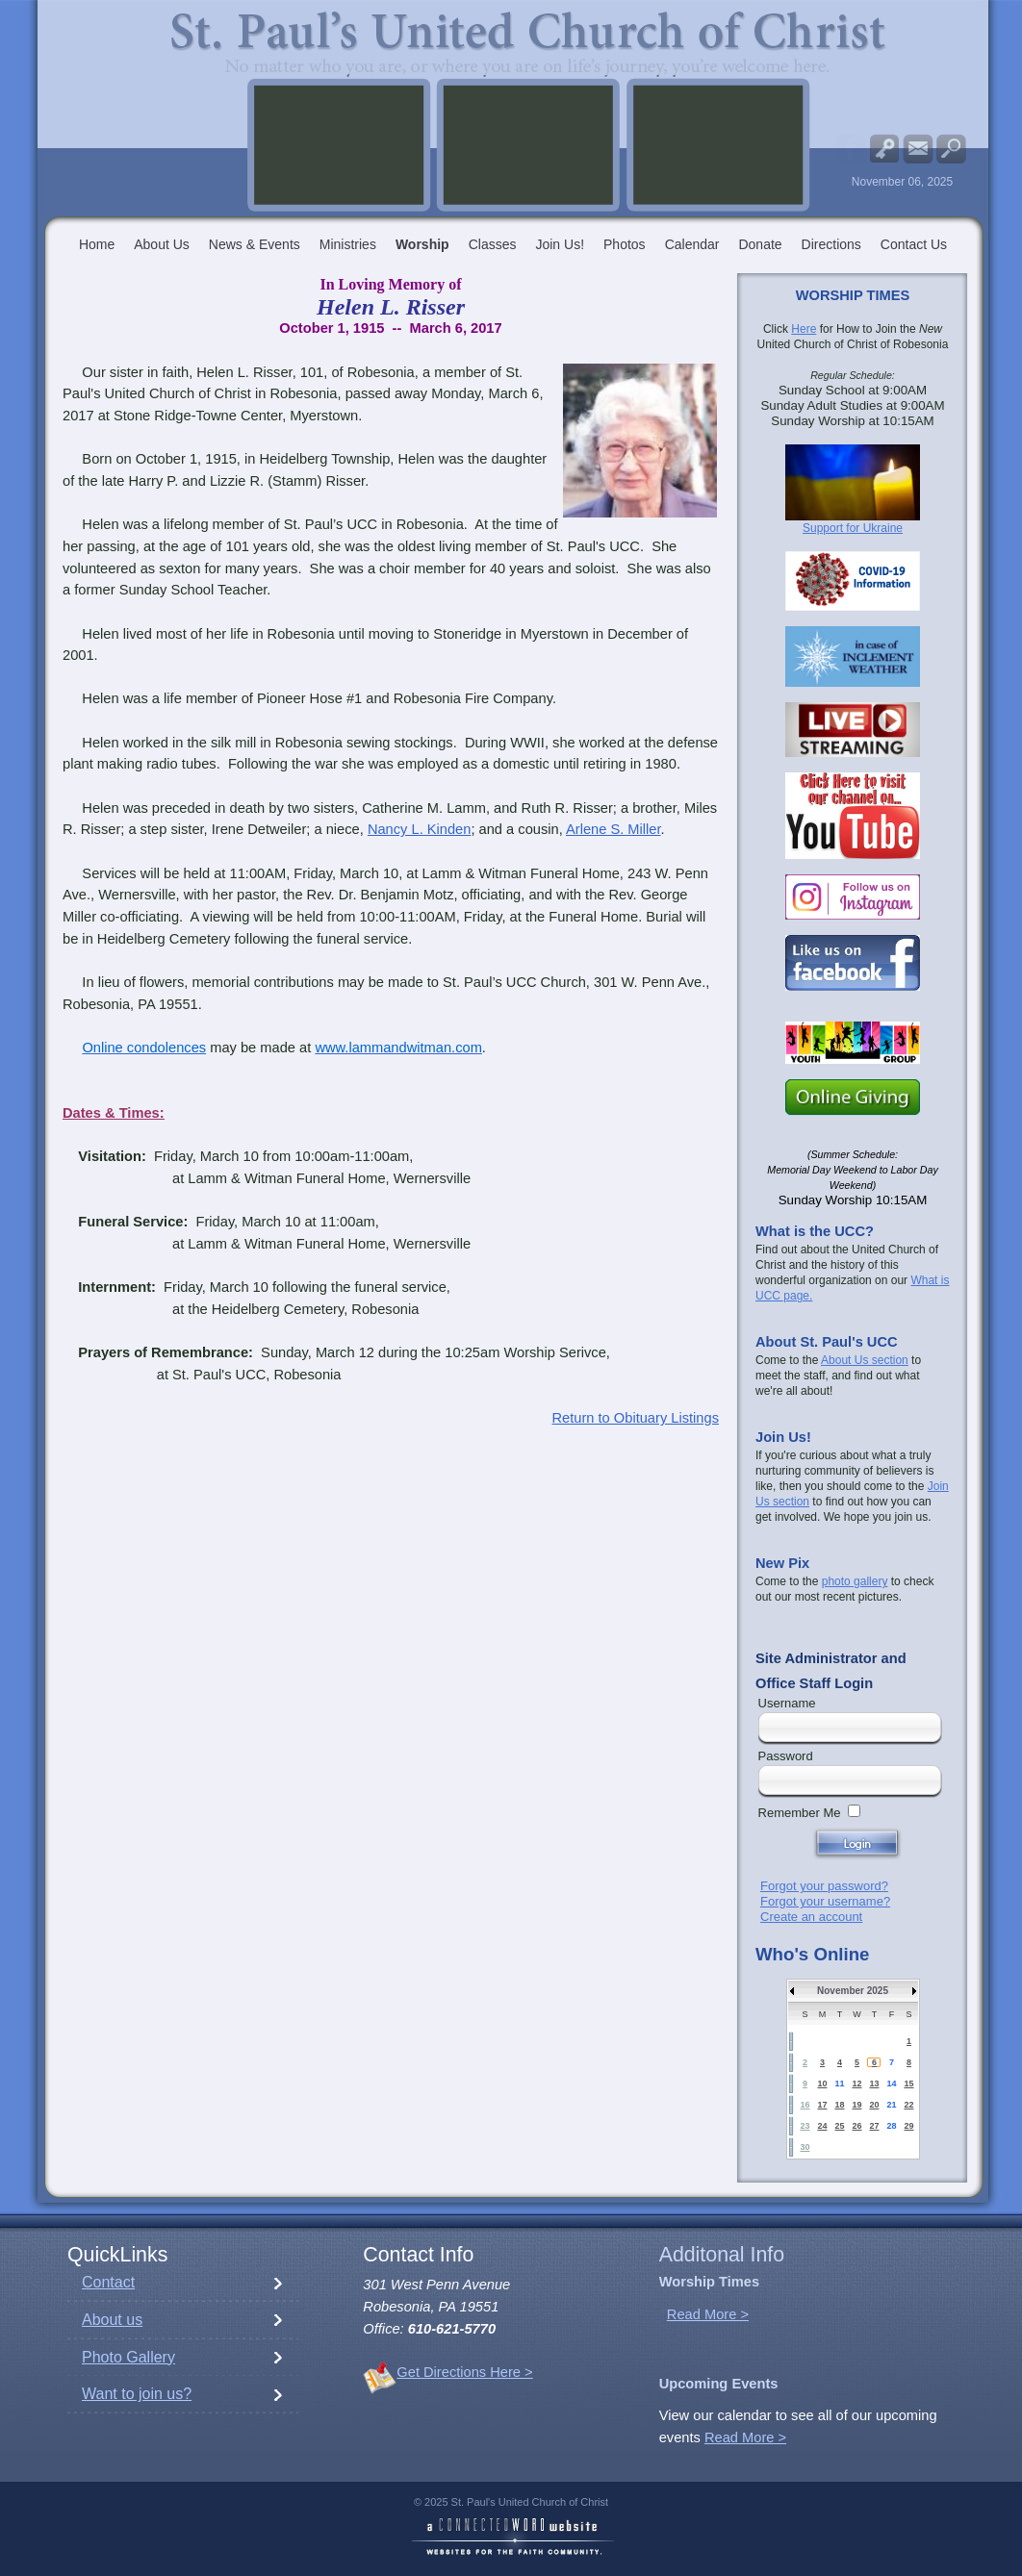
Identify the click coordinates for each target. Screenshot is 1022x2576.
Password (785, 1756)
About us (112, 2319)
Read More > (708, 2314)
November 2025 (852, 1990)
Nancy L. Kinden (420, 829)
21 (891, 2104)
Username (787, 1703)
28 (891, 2126)
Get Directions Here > (464, 2372)
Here (803, 329)
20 (874, 2104)
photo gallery (855, 1581)
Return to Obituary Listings (635, 1418)
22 (908, 2104)
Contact (108, 2282)
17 (822, 2104)
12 (856, 2083)
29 (908, 2126)
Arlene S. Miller (613, 829)
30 (804, 2147)
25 (839, 2126)
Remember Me (799, 1813)
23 (804, 2126)
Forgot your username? (825, 1901)
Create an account (811, 1916)
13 (874, 2083)
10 (822, 2083)
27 (874, 2126)
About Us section (864, 1360)
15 (908, 2083)
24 (822, 2126)
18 (839, 2104)
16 (804, 2104)
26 (856, 2126)
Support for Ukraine (853, 528)
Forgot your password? (824, 1886)
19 (856, 2104)
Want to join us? (137, 2394)
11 (839, 2083)
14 (891, 2083)
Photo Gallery (128, 2357)
